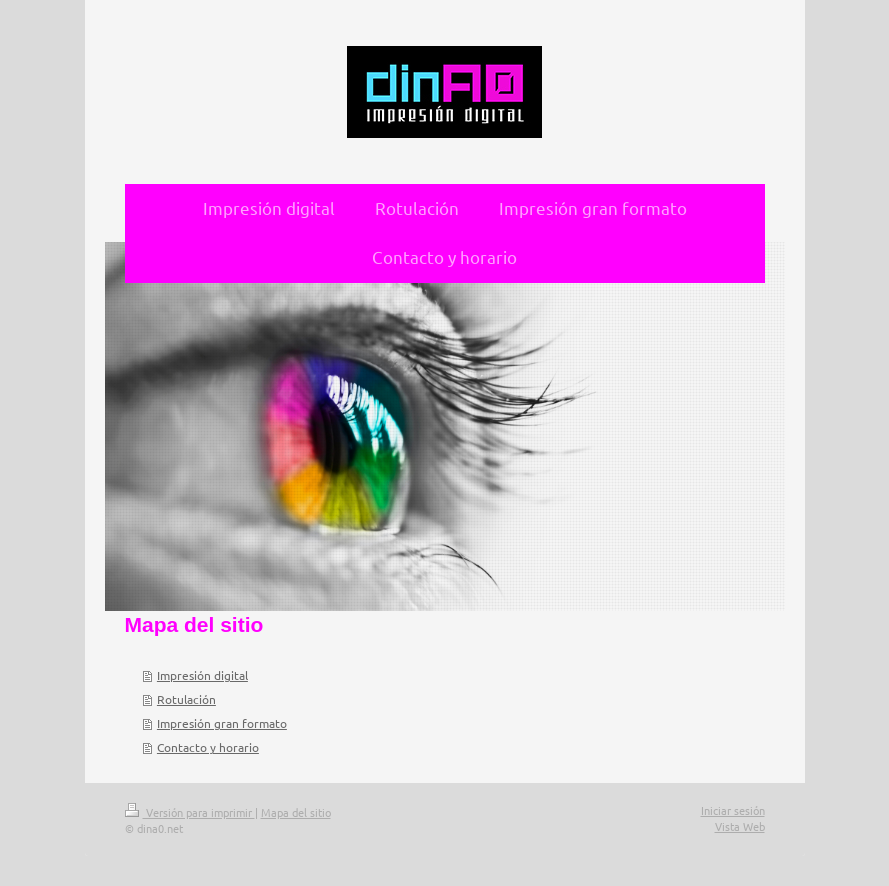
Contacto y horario (208, 747)
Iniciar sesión (733, 810)
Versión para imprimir (190, 812)
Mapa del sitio (296, 812)
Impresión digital (202, 675)
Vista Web (740, 826)
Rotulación (186, 699)
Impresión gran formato (222, 723)
